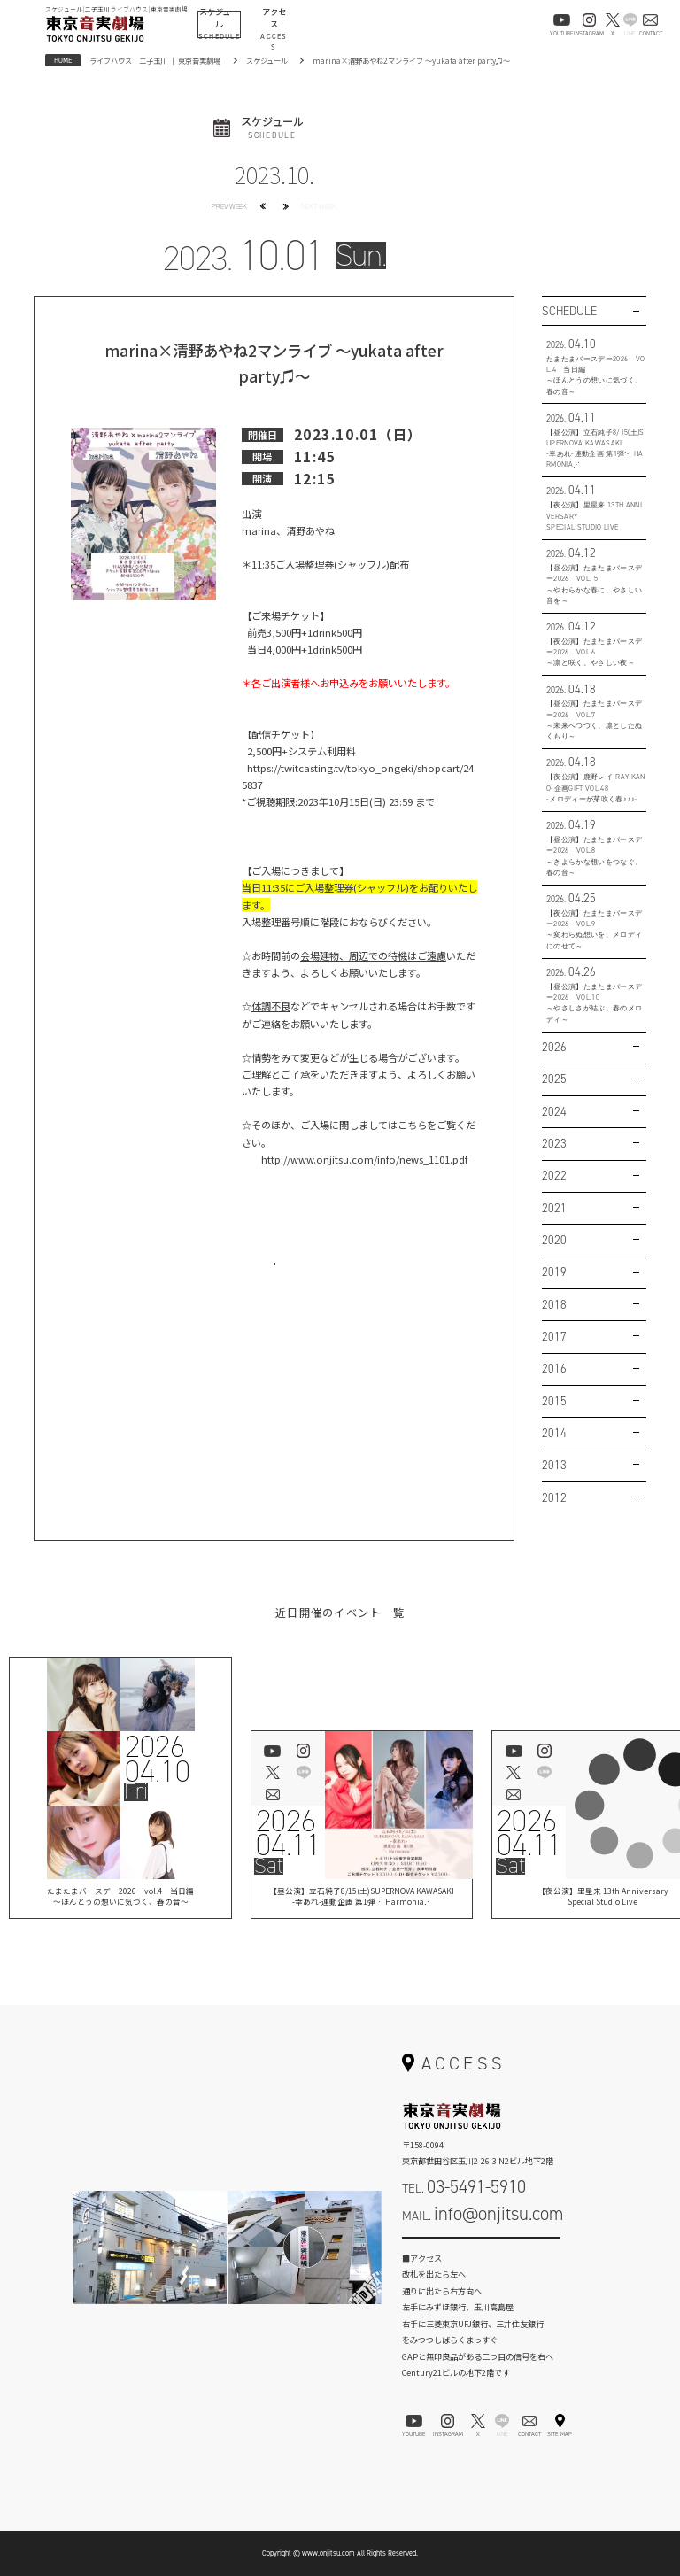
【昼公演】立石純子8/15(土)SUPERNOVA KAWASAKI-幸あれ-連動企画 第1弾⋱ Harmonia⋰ (361, 1898)
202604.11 (287, 1833)
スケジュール (267, 60)
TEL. (464, 2186)
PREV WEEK (229, 206)
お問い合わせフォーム (482, 2250)
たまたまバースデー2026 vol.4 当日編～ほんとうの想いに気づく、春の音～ (120, 1898)
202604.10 (157, 1759)
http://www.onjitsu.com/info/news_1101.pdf (364, 1159)
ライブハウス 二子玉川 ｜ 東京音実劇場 (154, 60)
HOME (63, 60)
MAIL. (482, 2213)
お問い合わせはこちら (274, 1277)
